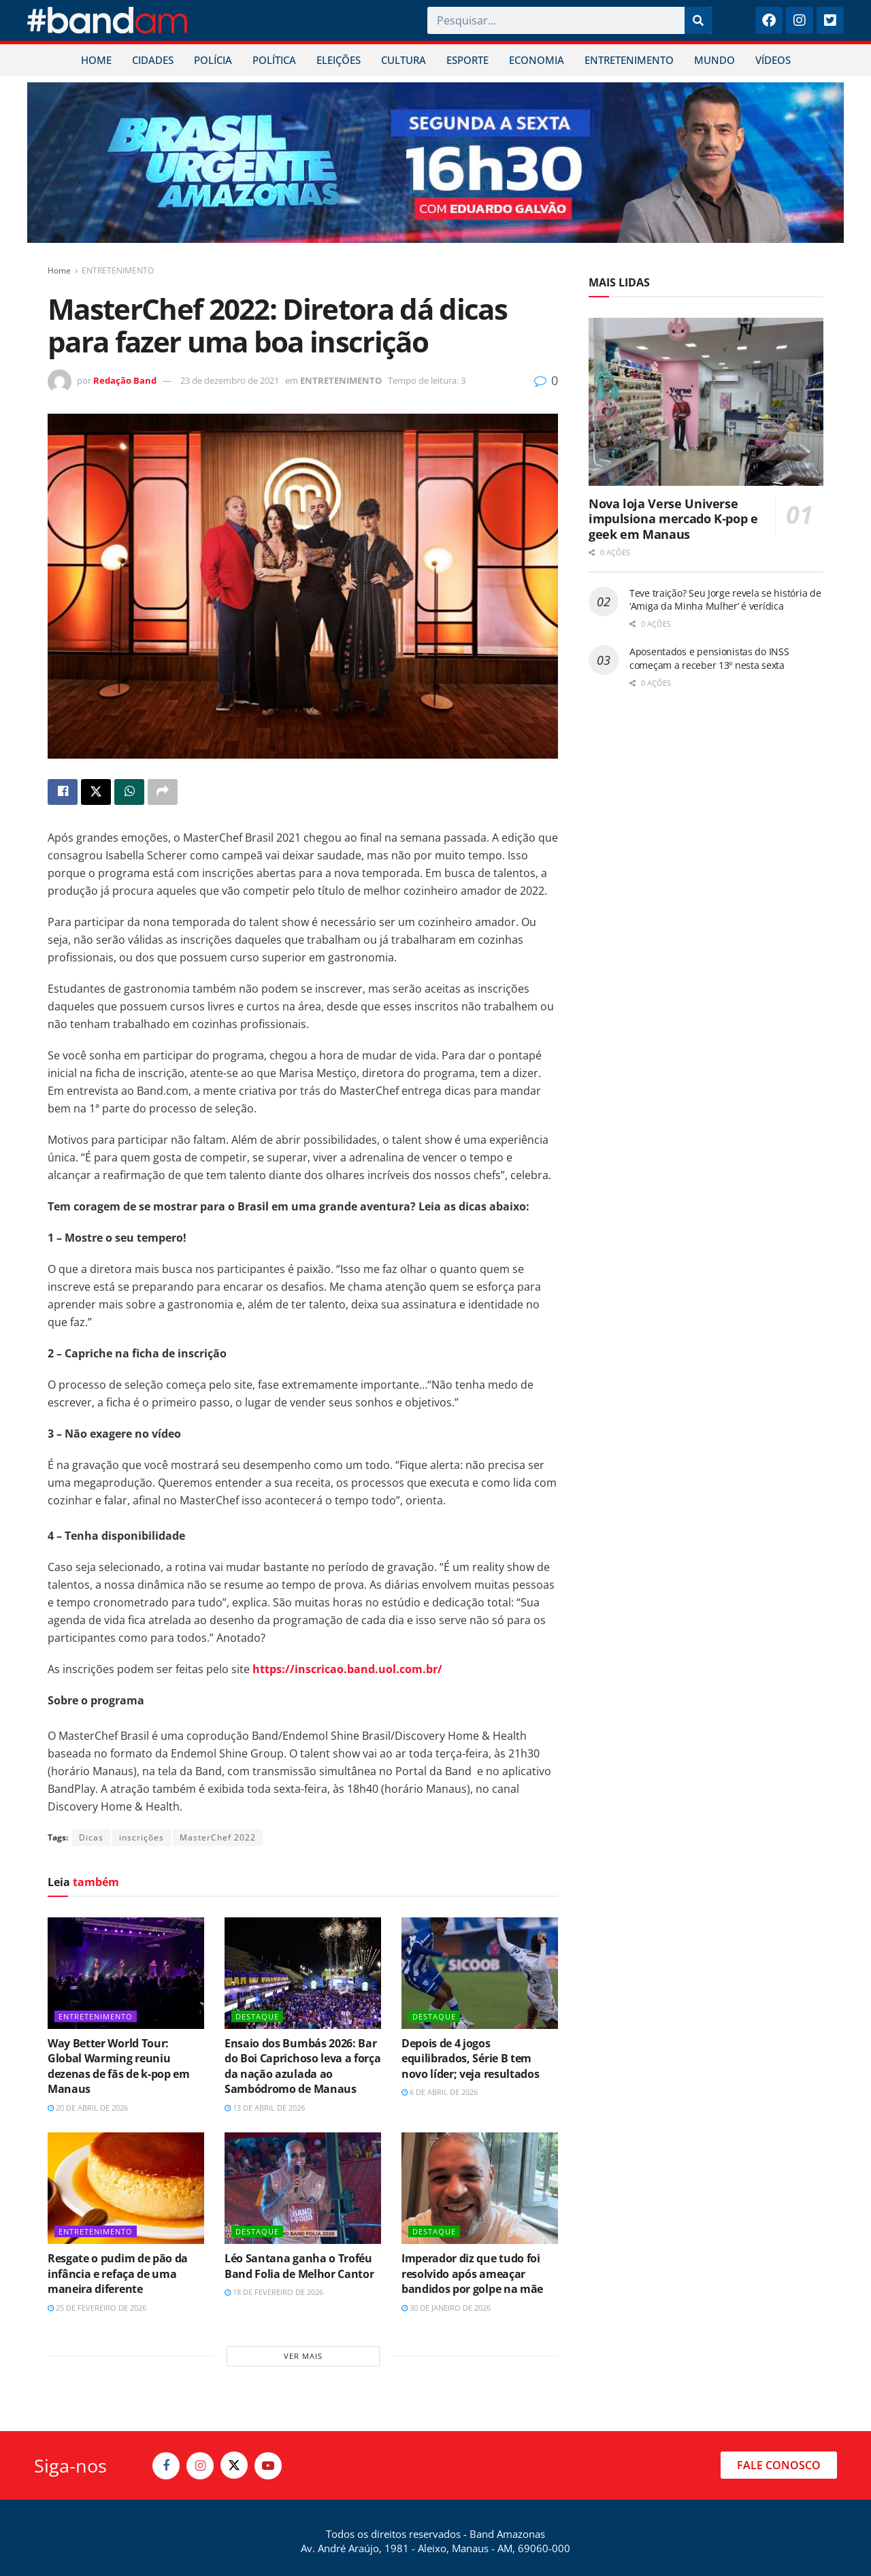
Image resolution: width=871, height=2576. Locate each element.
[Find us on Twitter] (234, 2465)
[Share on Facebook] (63, 792)
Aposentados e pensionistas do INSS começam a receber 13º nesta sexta (709, 658)
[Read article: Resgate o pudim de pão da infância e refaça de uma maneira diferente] (126, 2188)
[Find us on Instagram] (200, 2465)
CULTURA (403, 60)
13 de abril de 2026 (265, 2107)
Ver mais (303, 2356)
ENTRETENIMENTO (629, 60)
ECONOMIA (536, 60)
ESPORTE (467, 60)
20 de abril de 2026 (88, 2107)
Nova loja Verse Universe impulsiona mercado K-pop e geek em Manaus (673, 518)
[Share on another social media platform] (163, 792)
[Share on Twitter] (96, 792)
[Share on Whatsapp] (129, 792)
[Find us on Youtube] (268, 2465)
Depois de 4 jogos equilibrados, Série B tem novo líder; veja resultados (470, 2058)
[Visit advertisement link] (435, 162)
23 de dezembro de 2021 (229, 380)
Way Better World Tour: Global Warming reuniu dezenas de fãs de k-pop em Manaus (119, 2066)
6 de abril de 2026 (439, 2092)
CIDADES (153, 60)
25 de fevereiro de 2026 (97, 2307)
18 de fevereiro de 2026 (274, 2292)
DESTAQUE (257, 2016)
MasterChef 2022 (218, 1837)
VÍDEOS (773, 60)
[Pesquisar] (698, 20)
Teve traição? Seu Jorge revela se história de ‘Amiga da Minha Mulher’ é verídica (725, 600)
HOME (96, 60)
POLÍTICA (274, 60)
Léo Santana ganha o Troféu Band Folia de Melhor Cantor (299, 2266)
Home (59, 270)
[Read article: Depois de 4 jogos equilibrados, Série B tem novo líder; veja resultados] (479, 1973)
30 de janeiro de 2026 (446, 2307)
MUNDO (714, 60)
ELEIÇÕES (338, 60)
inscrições (141, 1837)
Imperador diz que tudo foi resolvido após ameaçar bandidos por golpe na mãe (472, 2274)
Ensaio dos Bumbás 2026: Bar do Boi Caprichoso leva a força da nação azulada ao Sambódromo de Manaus (302, 2066)
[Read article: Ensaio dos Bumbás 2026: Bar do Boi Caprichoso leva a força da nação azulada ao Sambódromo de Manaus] (303, 1973)
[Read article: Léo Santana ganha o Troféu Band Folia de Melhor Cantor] (303, 2188)
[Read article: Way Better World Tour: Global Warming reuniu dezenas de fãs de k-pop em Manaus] (126, 1973)
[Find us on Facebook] (166, 2465)
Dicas (91, 1837)
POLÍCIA (213, 60)
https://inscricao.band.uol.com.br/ (347, 1669)
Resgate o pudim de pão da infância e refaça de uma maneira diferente (118, 2274)
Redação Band (125, 380)
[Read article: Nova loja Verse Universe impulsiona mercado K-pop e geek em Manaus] (706, 402)
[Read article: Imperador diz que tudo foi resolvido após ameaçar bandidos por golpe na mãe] (479, 2188)
